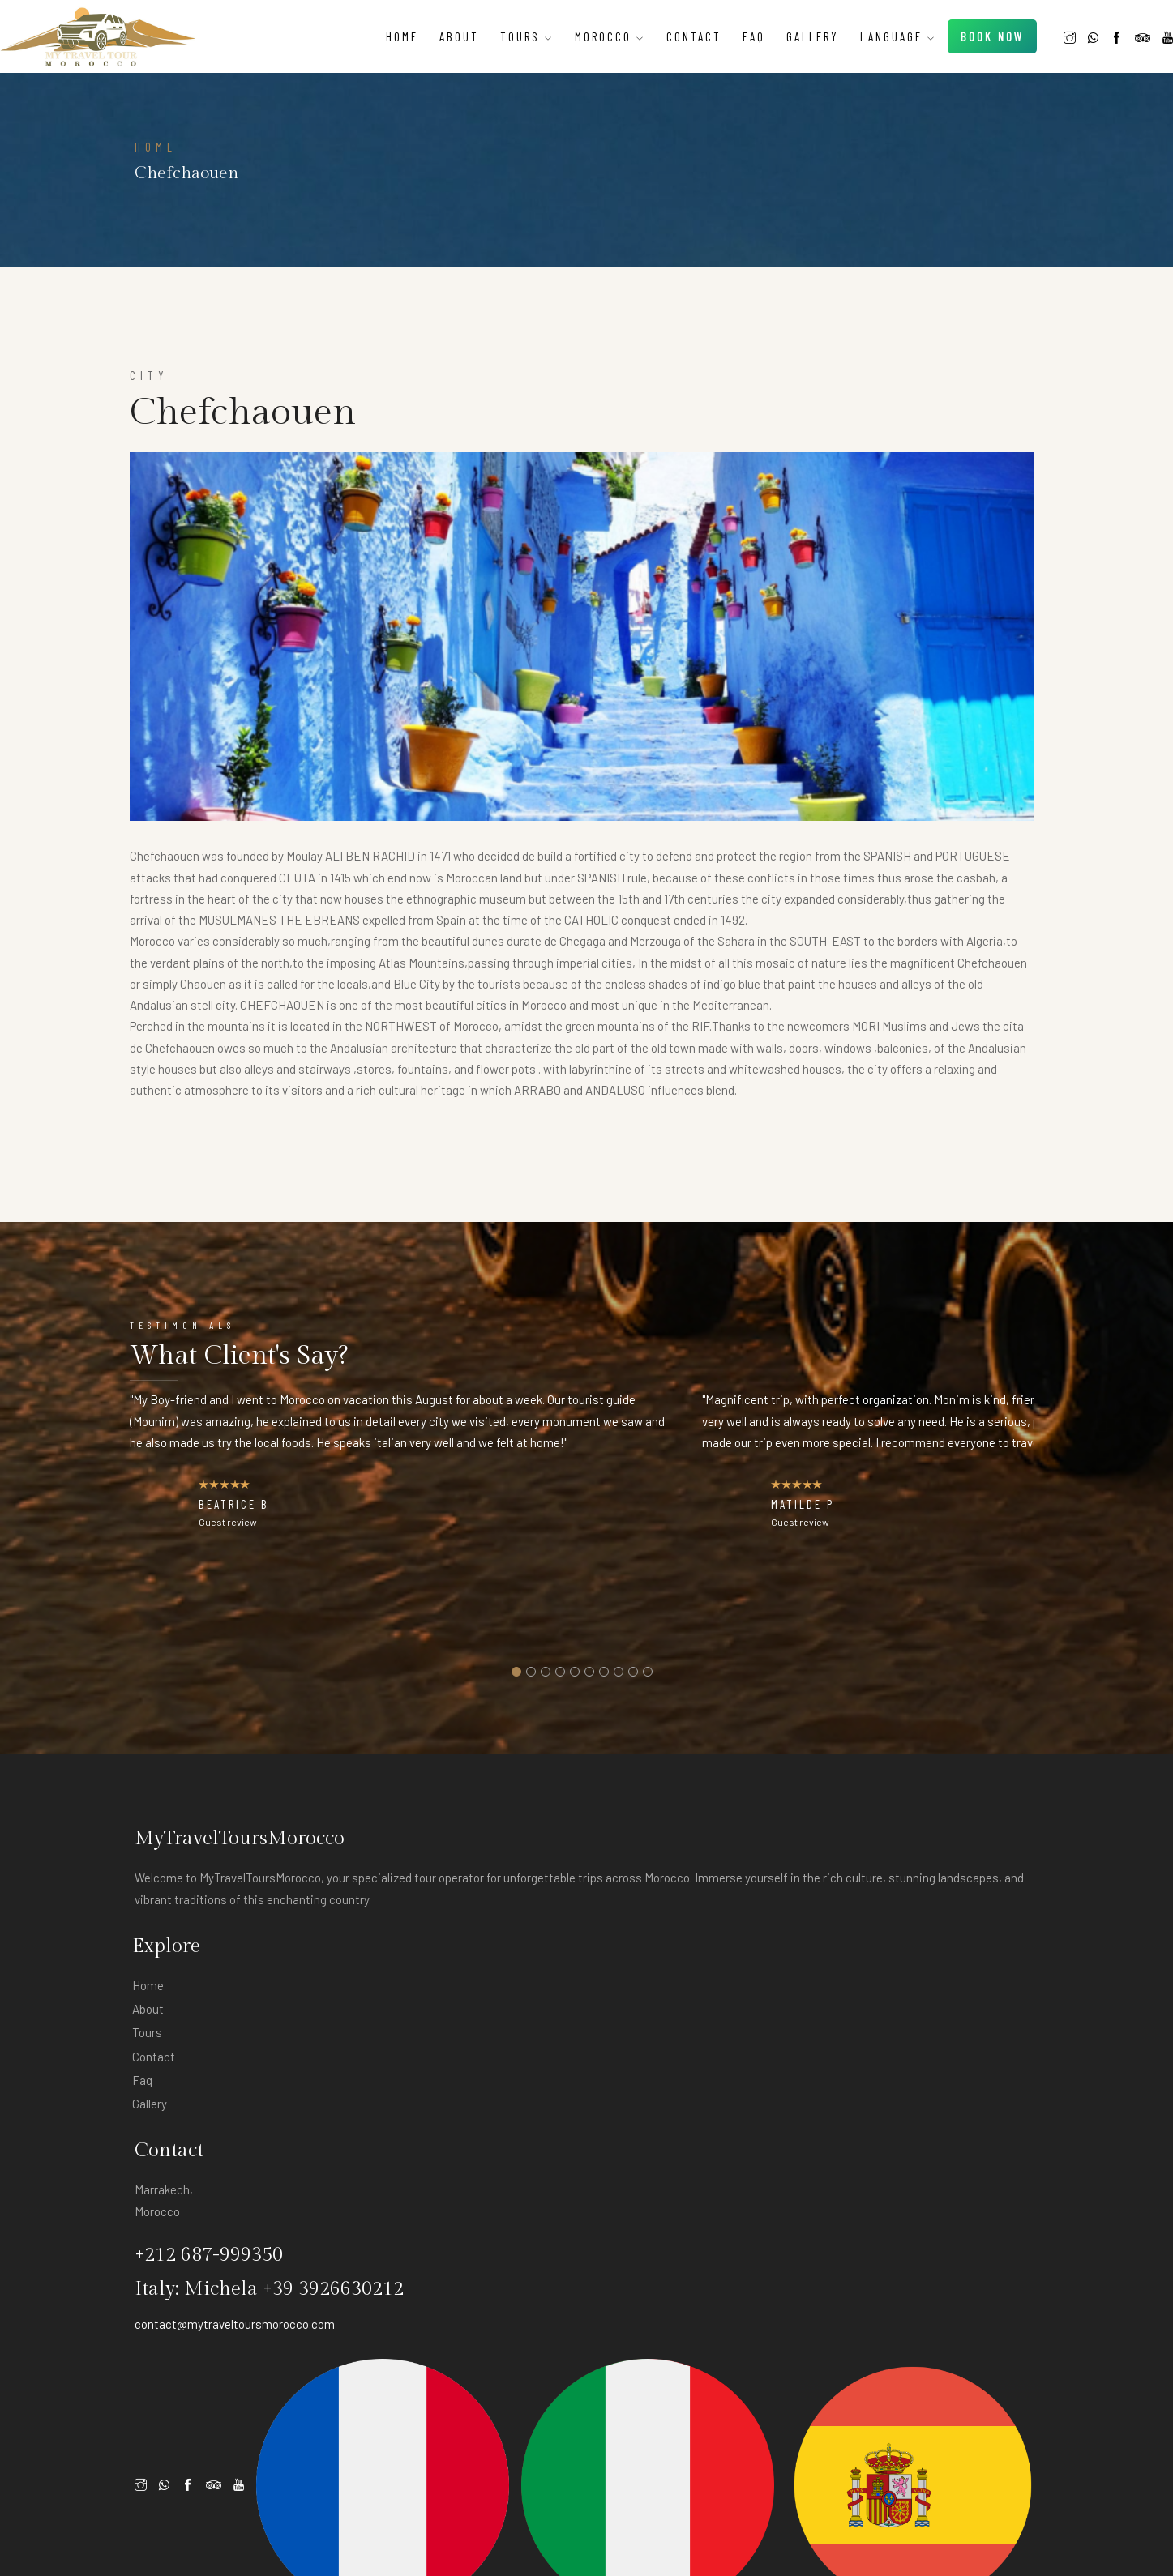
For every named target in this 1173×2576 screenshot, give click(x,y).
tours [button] (498, 30)
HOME (156, 1082)
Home (373, 30)
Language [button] (870, 30)
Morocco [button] (581, 30)
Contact (665, 30)
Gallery (784, 30)
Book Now (948, 40)
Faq (725, 30)
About (431, 30)
